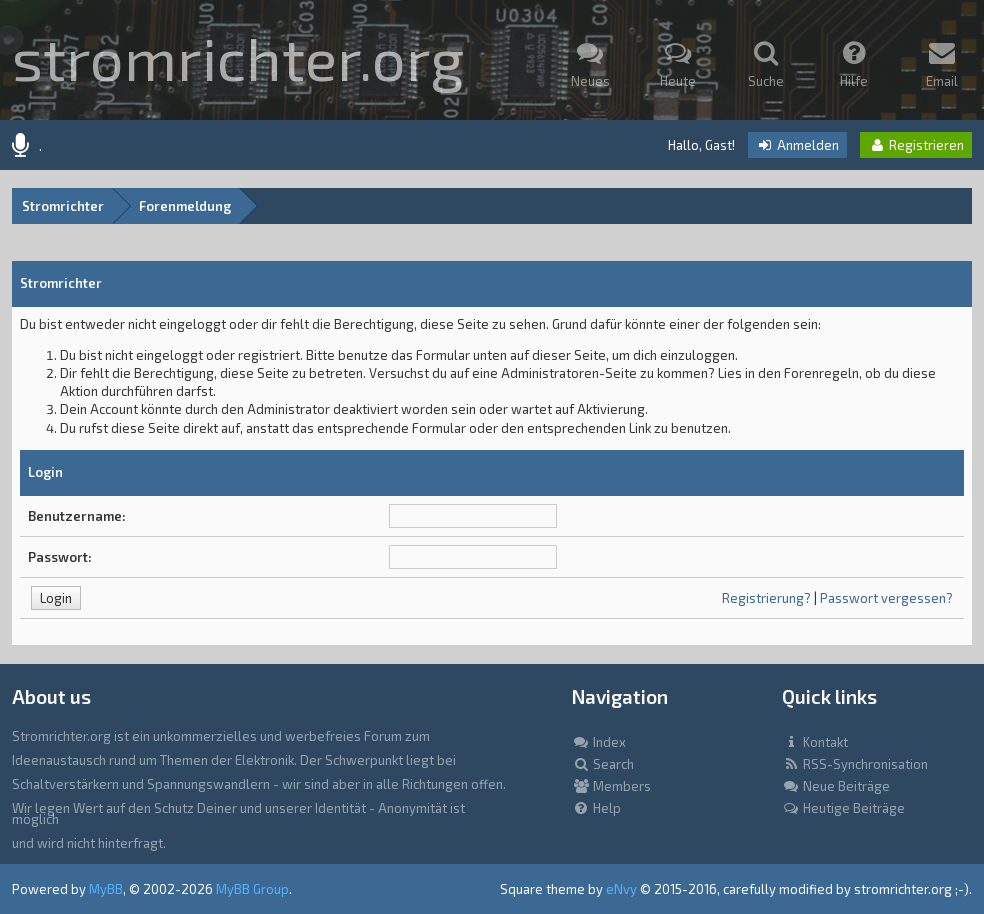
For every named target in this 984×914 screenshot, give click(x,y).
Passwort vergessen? (886, 598)
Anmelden (797, 145)
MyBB (106, 889)
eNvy (621, 889)
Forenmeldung (185, 206)
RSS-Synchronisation (855, 764)
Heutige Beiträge (843, 808)
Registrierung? (766, 598)
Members (611, 786)
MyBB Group (252, 889)
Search (603, 764)
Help (596, 808)
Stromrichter (63, 206)
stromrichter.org (238, 57)
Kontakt (815, 742)
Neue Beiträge (836, 786)
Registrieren (916, 145)
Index (599, 742)
